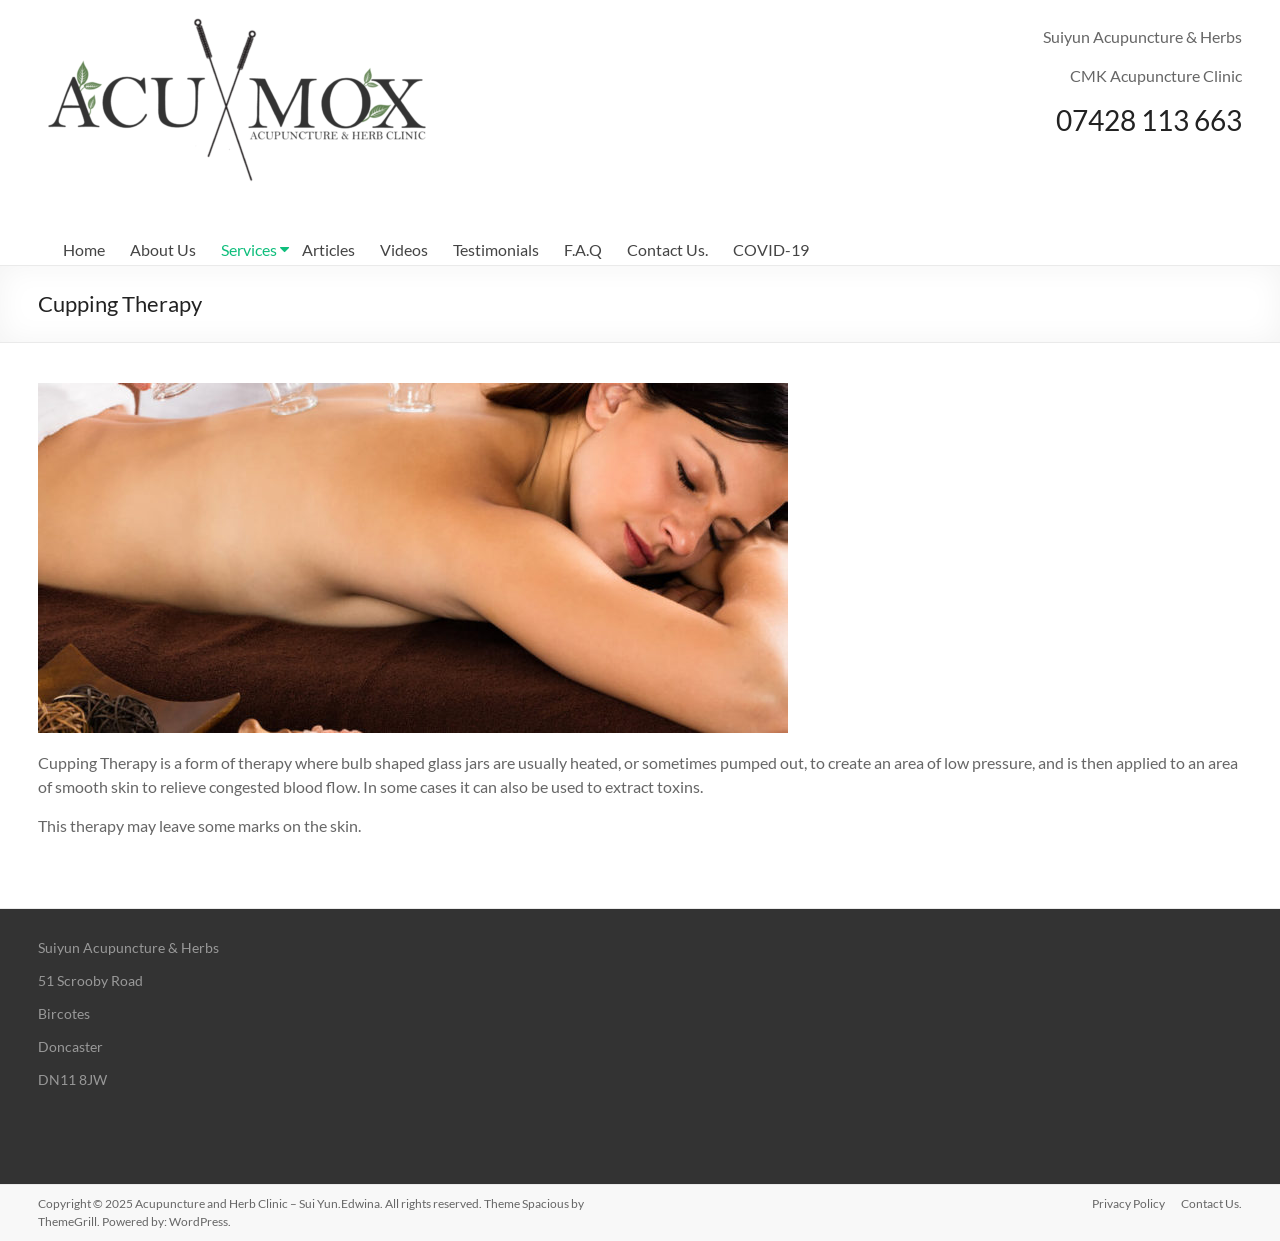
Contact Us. (667, 249)
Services (249, 249)
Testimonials (496, 249)
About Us (163, 249)
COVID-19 (771, 249)
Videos (404, 249)
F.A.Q (583, 249)
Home (84, 249)
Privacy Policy (1128, 1203)
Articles (328, 249)
